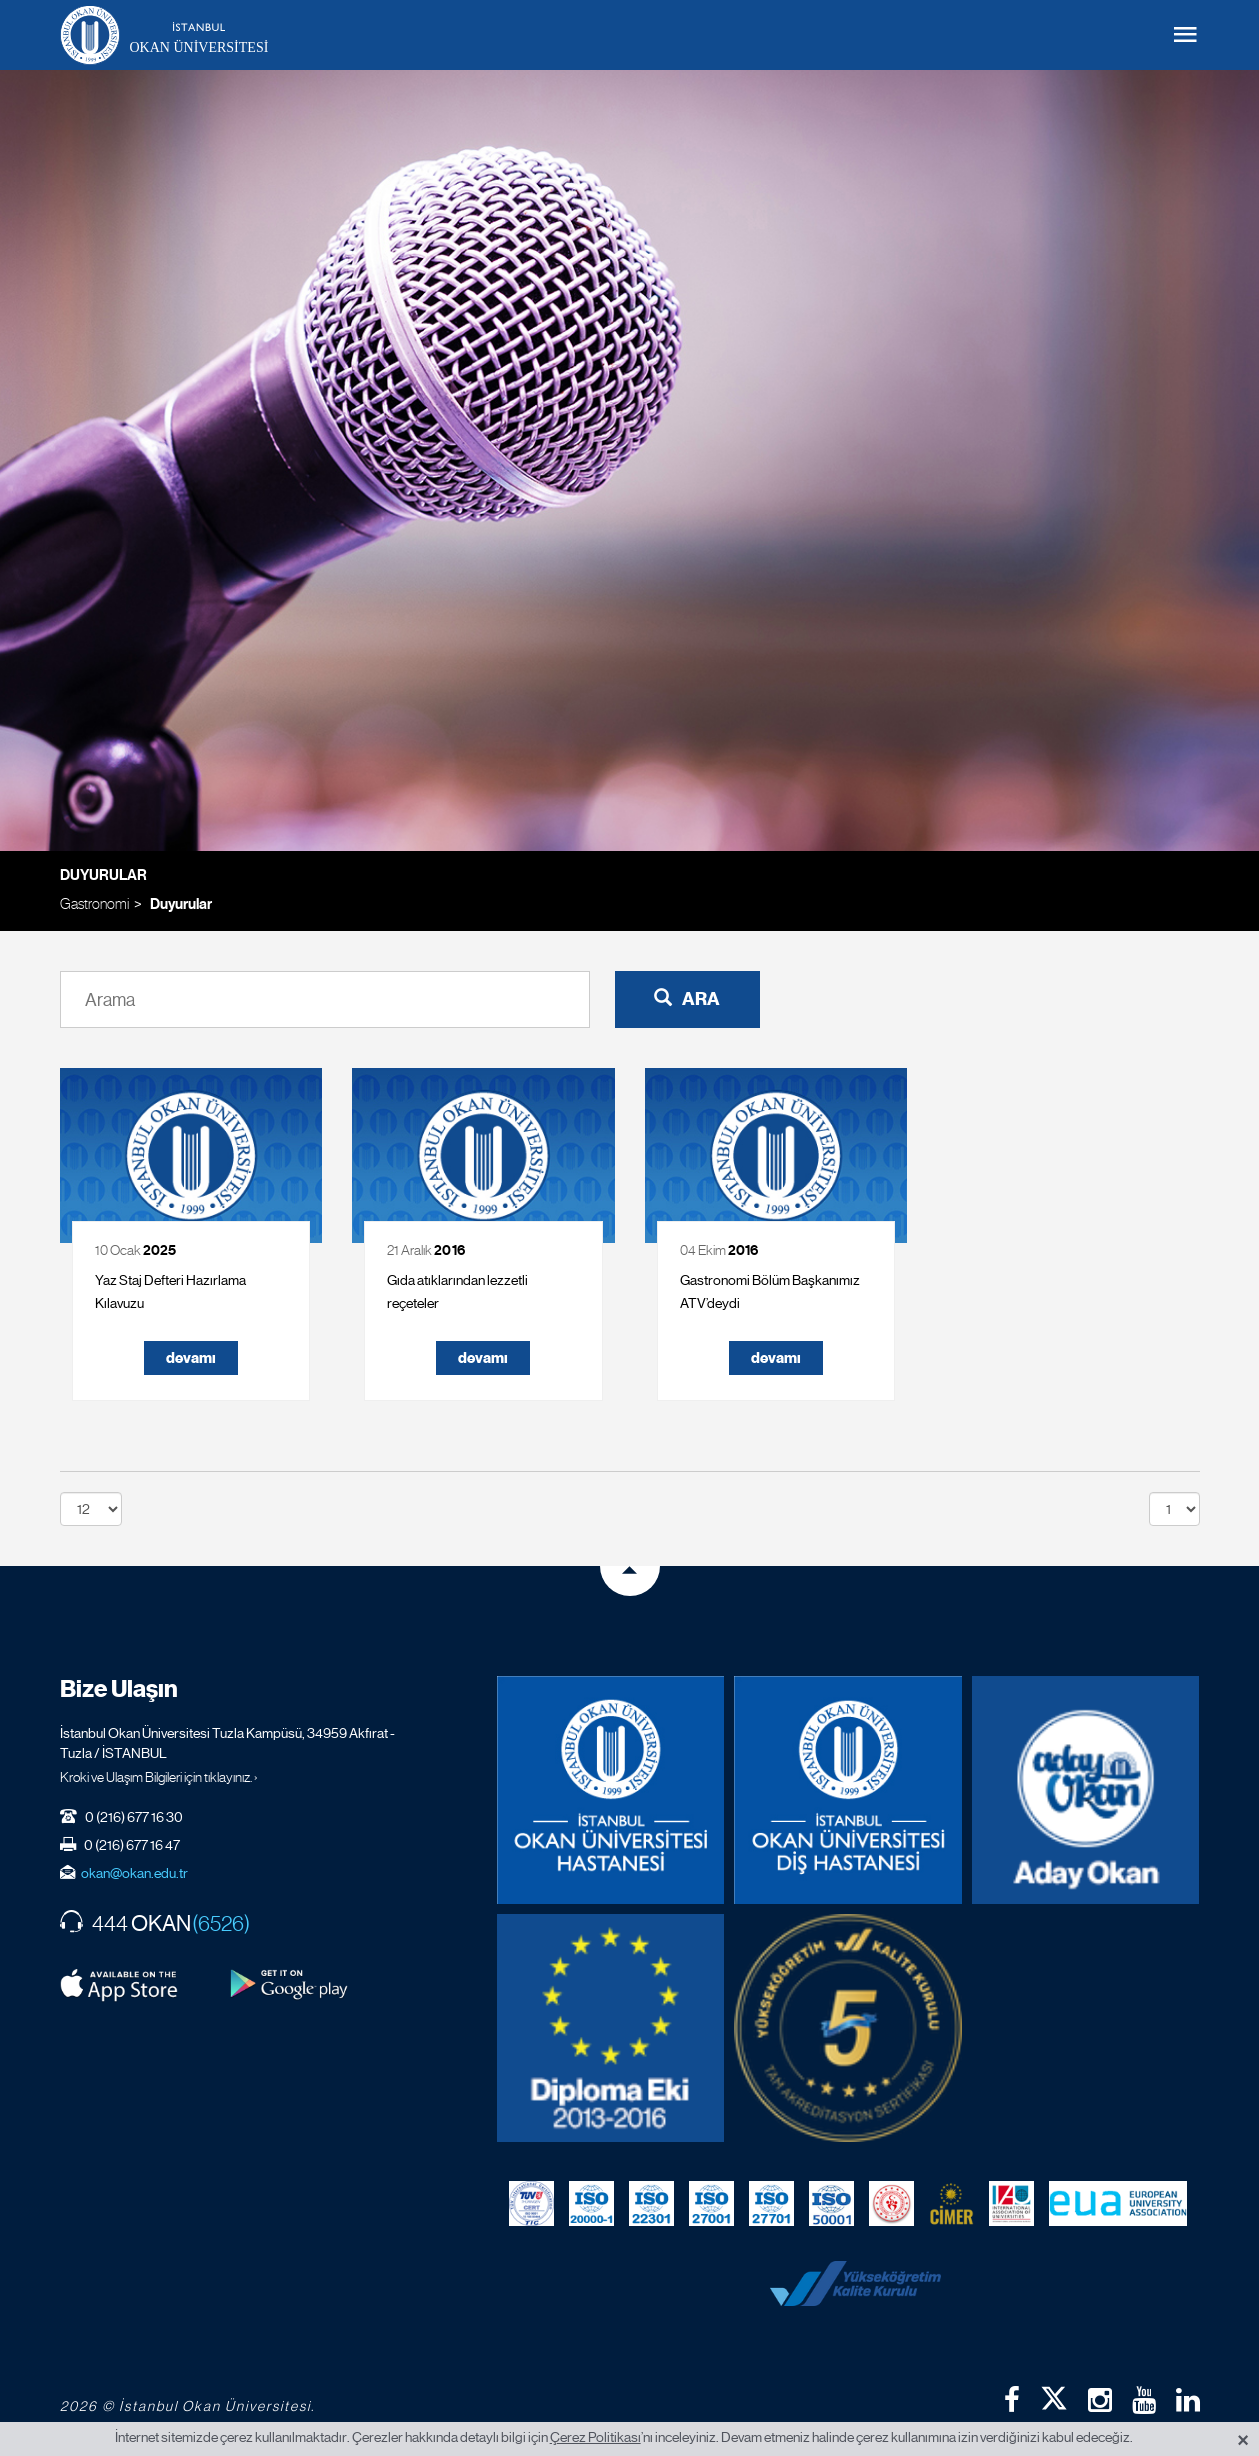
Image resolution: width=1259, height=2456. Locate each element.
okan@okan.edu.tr (134, 1873)
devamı (191, 1358)
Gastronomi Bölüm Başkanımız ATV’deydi (770, 1291)
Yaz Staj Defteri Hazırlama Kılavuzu (170, 1291)
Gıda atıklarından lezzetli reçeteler (457, 1291)
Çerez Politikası (595, 2437)
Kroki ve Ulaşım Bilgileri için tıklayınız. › (159, 1777)
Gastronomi (94, 903)
